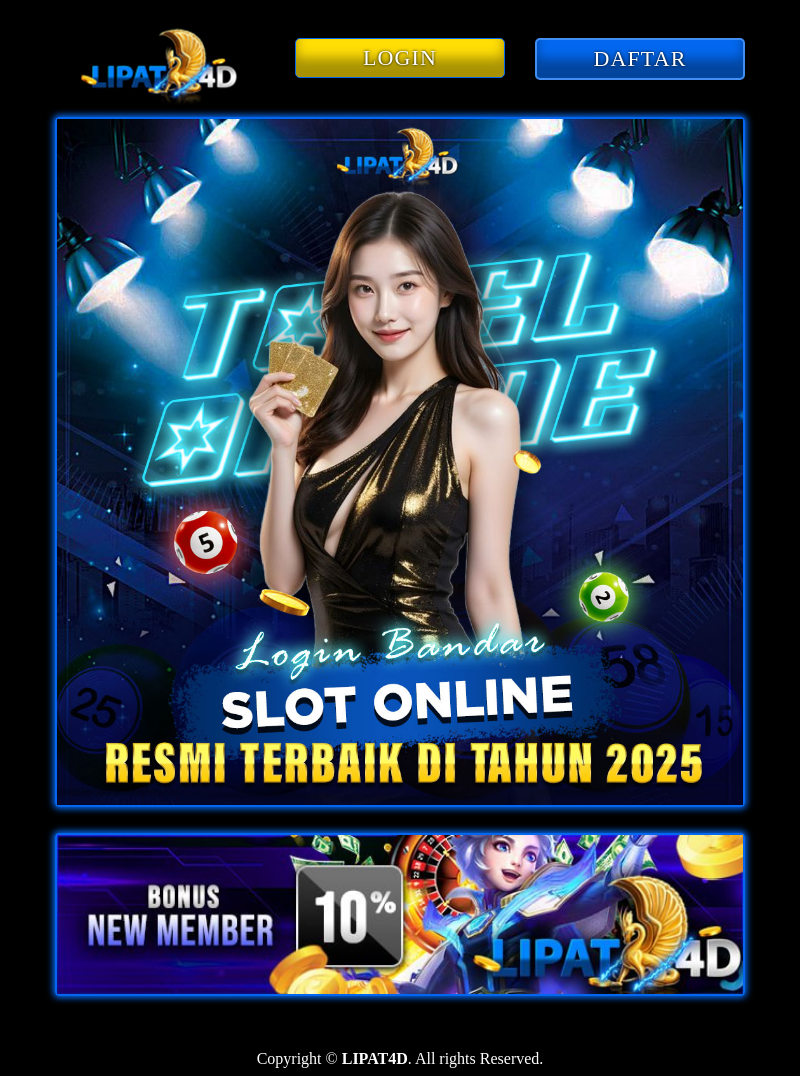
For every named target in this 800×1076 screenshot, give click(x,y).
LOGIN (400, 57)
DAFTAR (640, 58)
